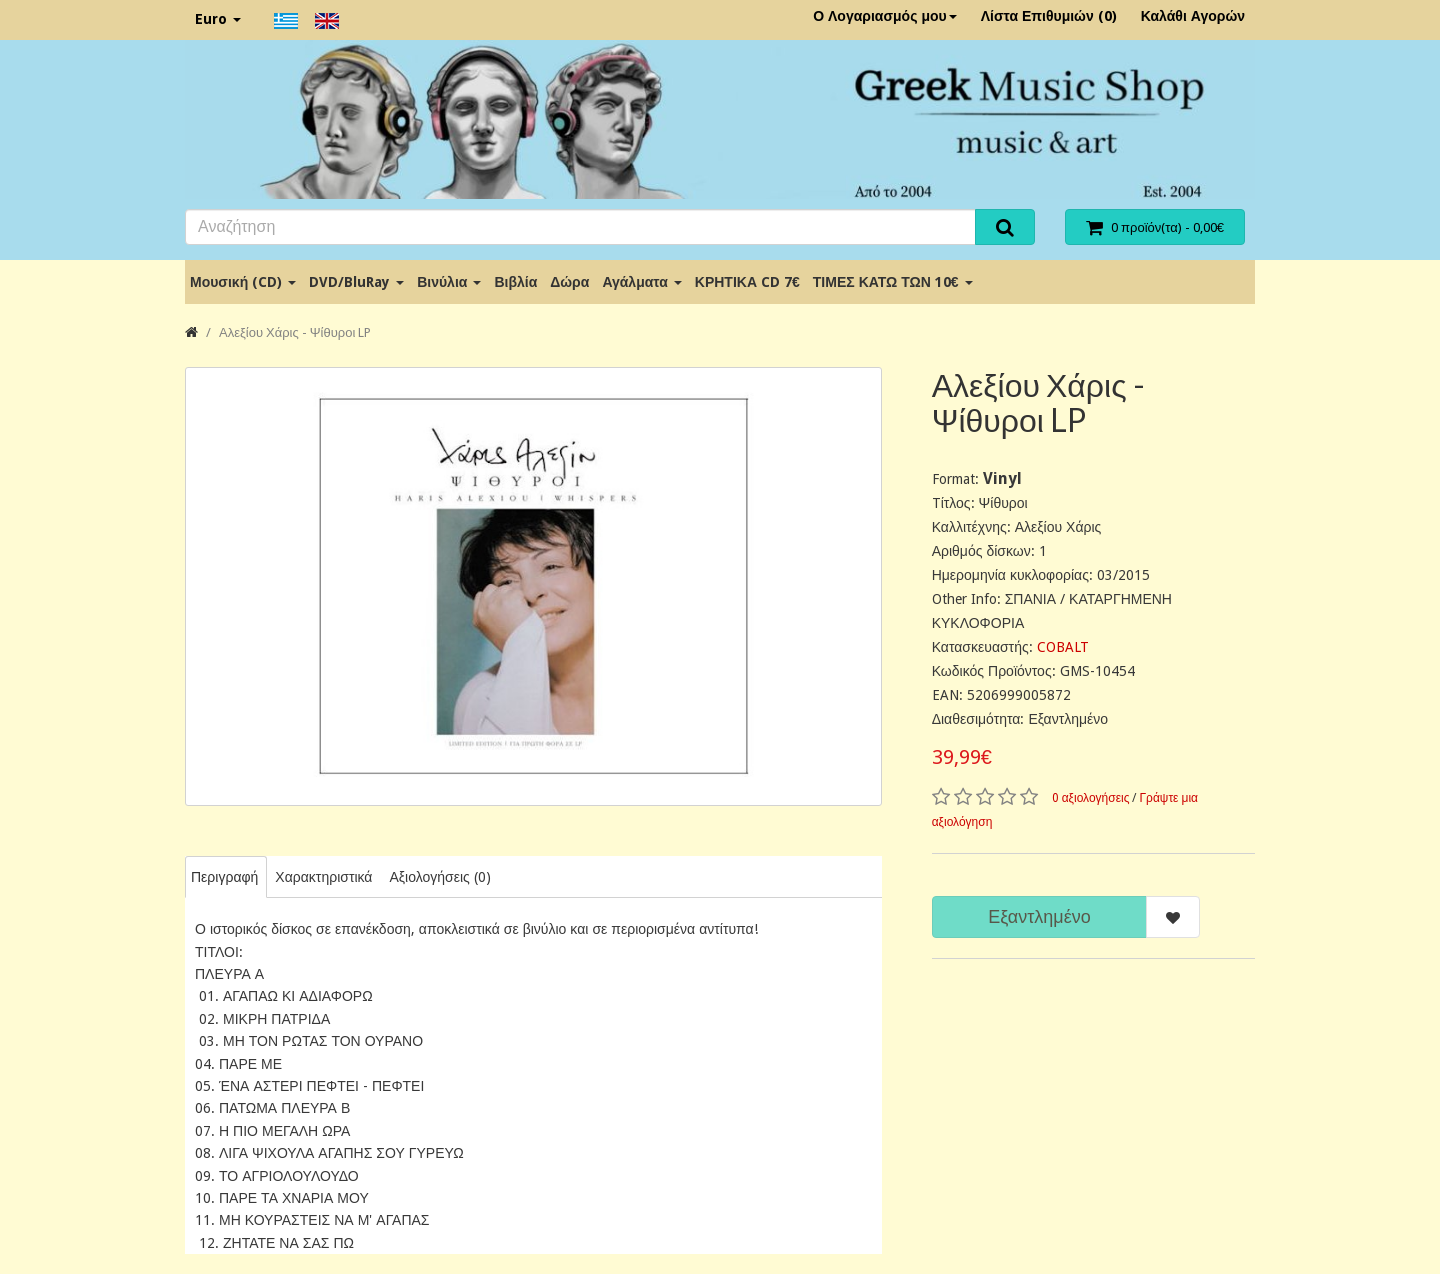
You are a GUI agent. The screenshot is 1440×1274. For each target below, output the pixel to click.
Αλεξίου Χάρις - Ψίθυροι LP (295, 332)
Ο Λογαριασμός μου (885, 16)
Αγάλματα (641, 282)
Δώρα (569, 282)
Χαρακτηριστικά (323, 877)
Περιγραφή (224, 877)
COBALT (1063, 647)
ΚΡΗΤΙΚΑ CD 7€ (747, 282)
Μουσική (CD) (243, 282)
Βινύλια (449, 282)
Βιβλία (515, 282)
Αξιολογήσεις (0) (439, 877)
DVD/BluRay (356, 282)
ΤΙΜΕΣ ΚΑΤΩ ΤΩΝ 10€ (893, 282)
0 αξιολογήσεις (1091, 798)
